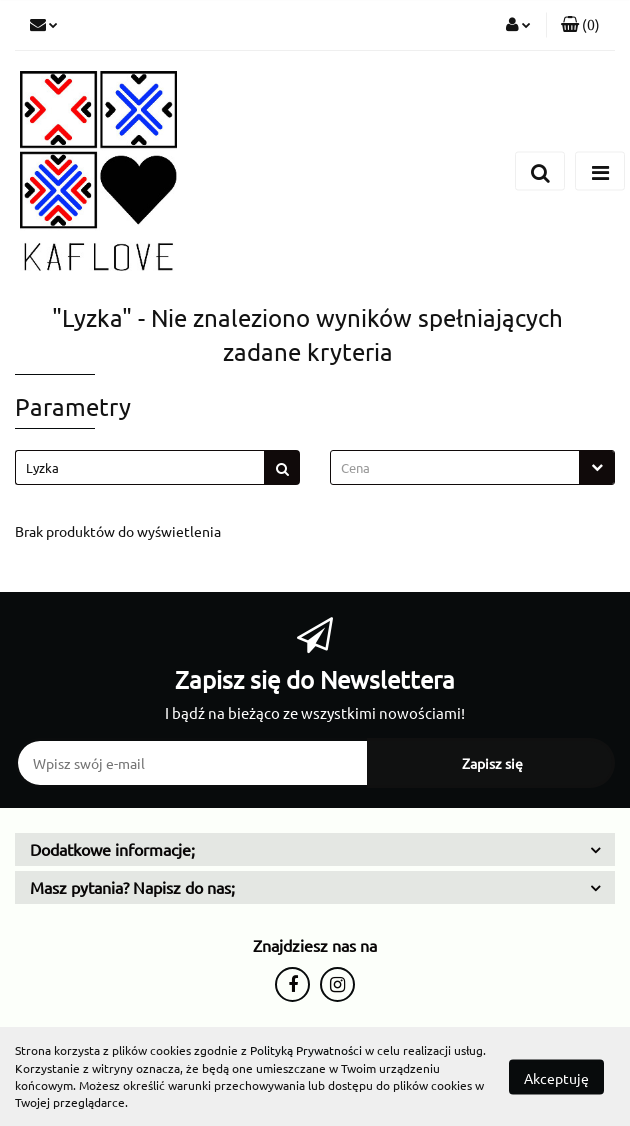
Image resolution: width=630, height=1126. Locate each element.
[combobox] (472, 467)
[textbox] (455, 467)
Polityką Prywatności (306, 1050)
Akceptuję (556, 1077)
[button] (580, 25)
